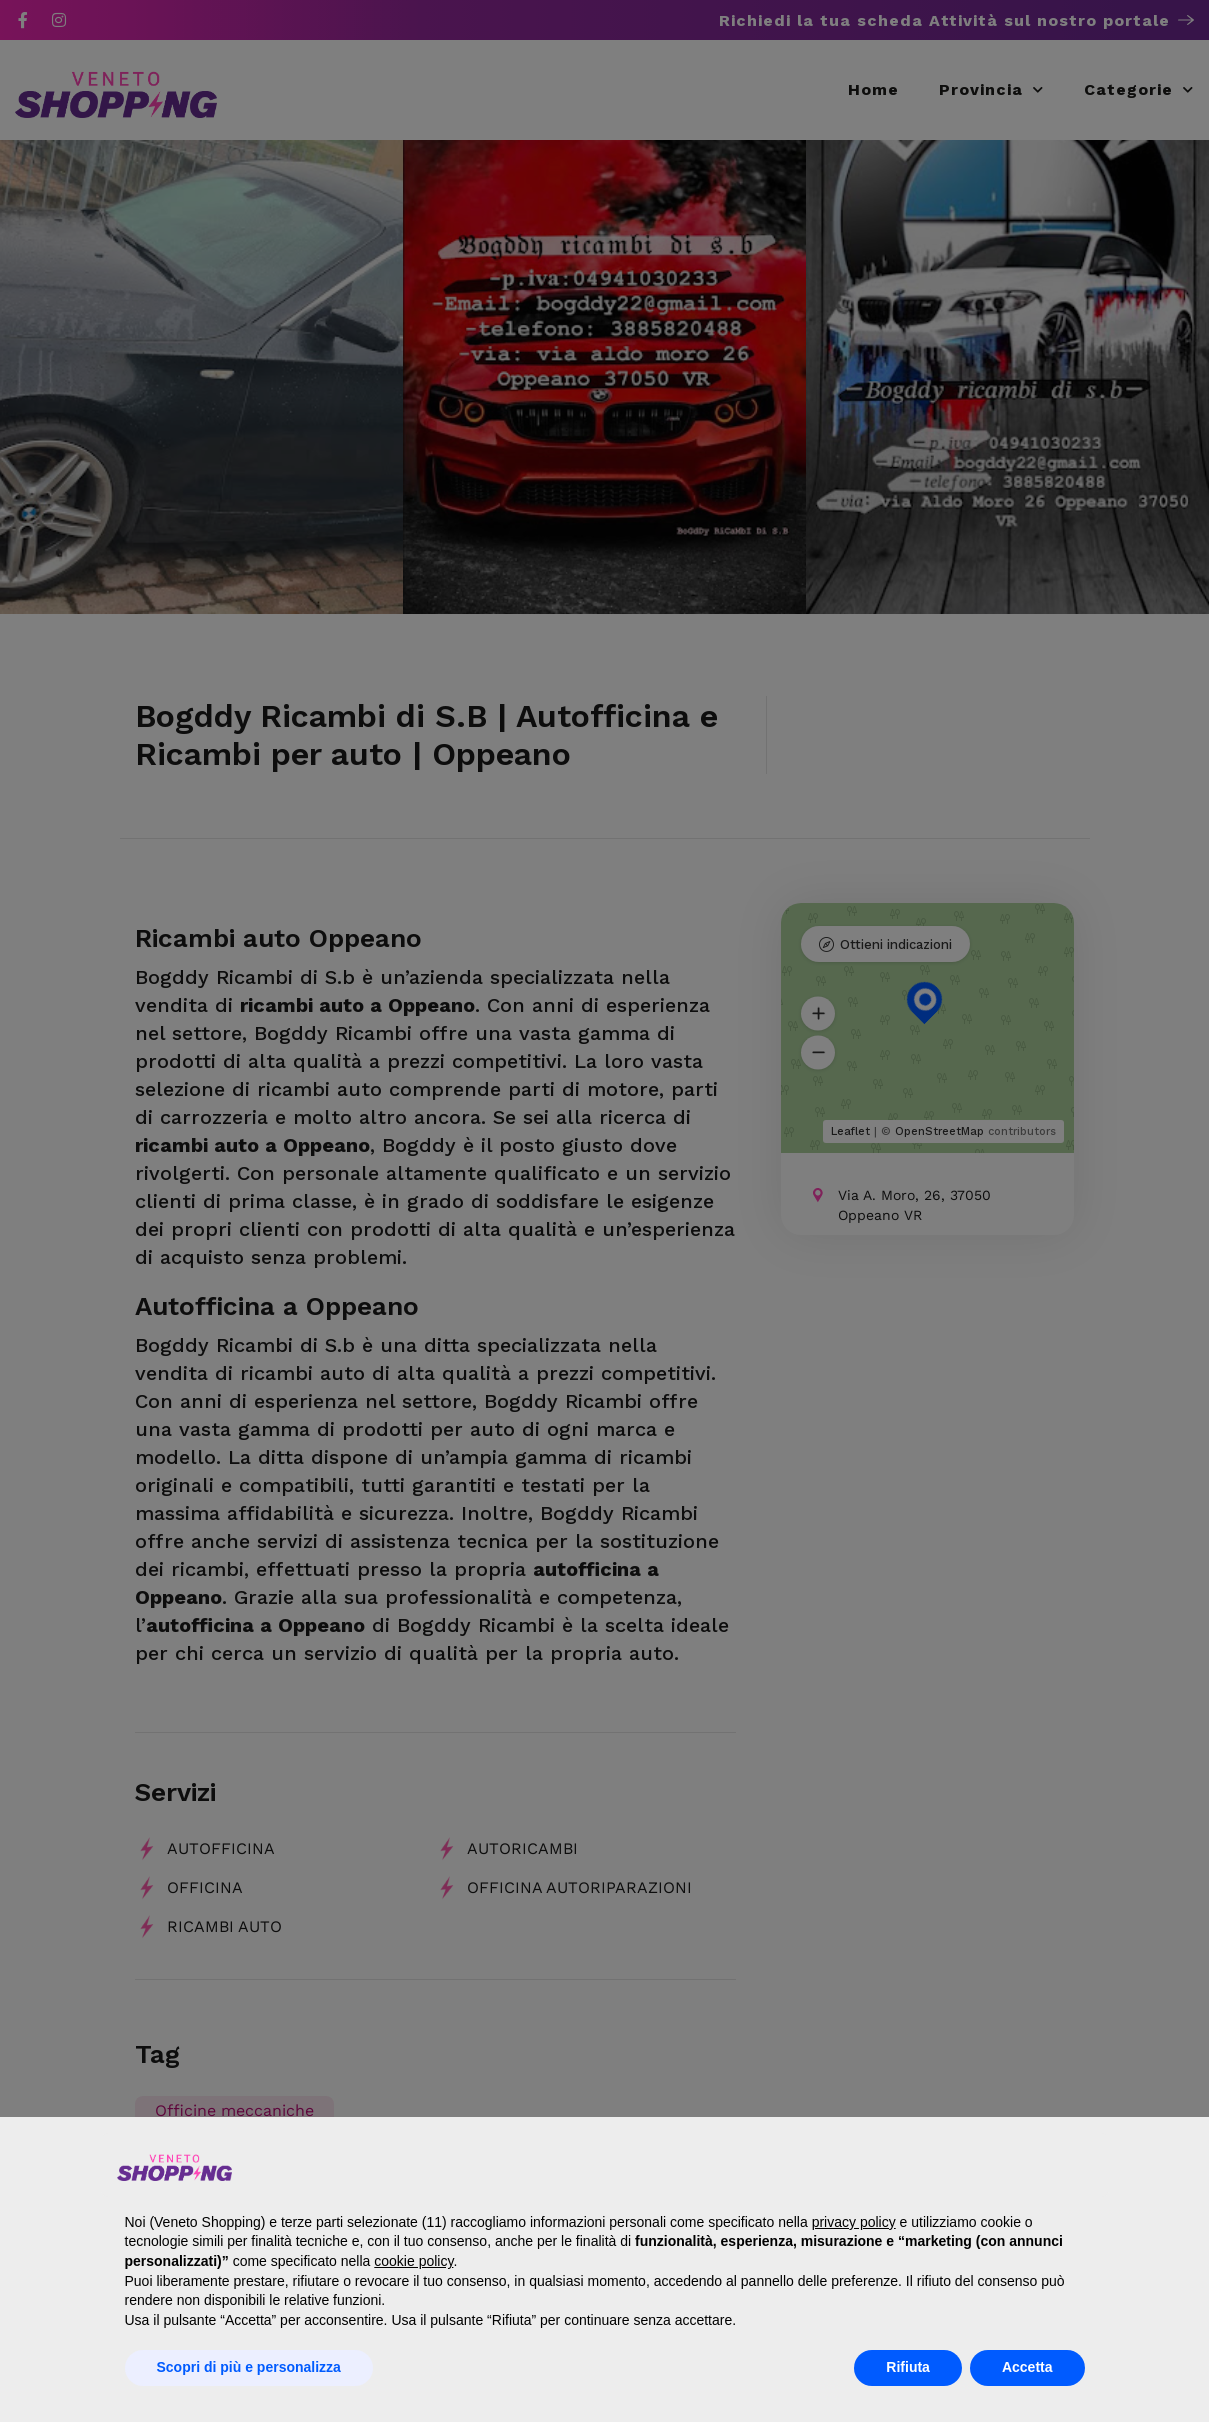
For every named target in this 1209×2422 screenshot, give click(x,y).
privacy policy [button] (854, 2222)
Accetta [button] (1027, 2367)
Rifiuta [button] (908, 2367)
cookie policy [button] (413, 2261)
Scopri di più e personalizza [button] (249, 2367)
